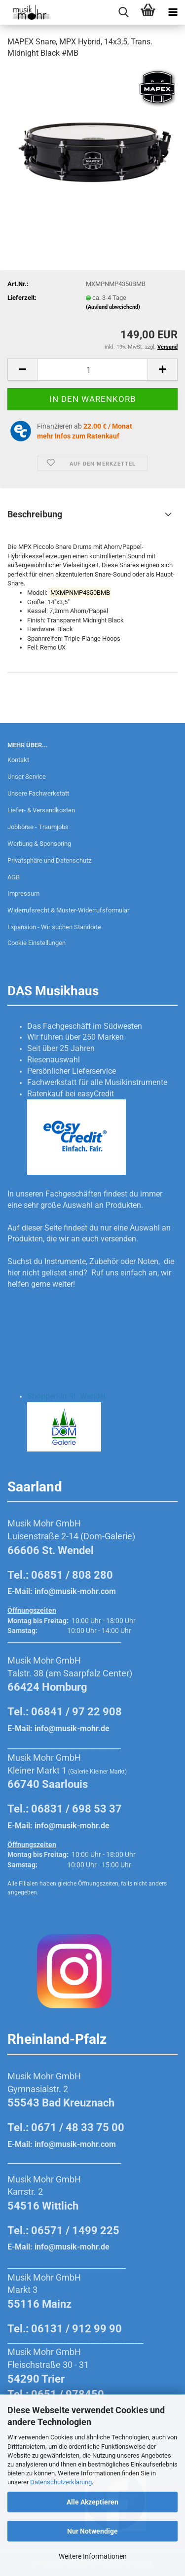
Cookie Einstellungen (36, 942)
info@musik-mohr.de (72, 1728)
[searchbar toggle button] (123, 12)
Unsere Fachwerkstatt (38, 793)
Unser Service (26, 776)
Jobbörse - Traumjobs (38, 827)
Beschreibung (34, 514)
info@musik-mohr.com (75, 1591)
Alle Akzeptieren (92, 2502)
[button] (22, 370)
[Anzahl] (92, 370)
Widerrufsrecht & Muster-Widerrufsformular (68, 910)
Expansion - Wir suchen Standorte (54, 927)
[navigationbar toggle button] (172, 12)
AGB (13, 877)
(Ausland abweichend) (113, 307)
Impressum (23, 893)
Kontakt (18, 759)
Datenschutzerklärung (61, 2482)
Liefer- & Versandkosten (41, 810)
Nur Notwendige (92, 2531)
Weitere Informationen (93, 2556)
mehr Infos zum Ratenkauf (78, 436)
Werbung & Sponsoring (39, 843)
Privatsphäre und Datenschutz (49, 860)
